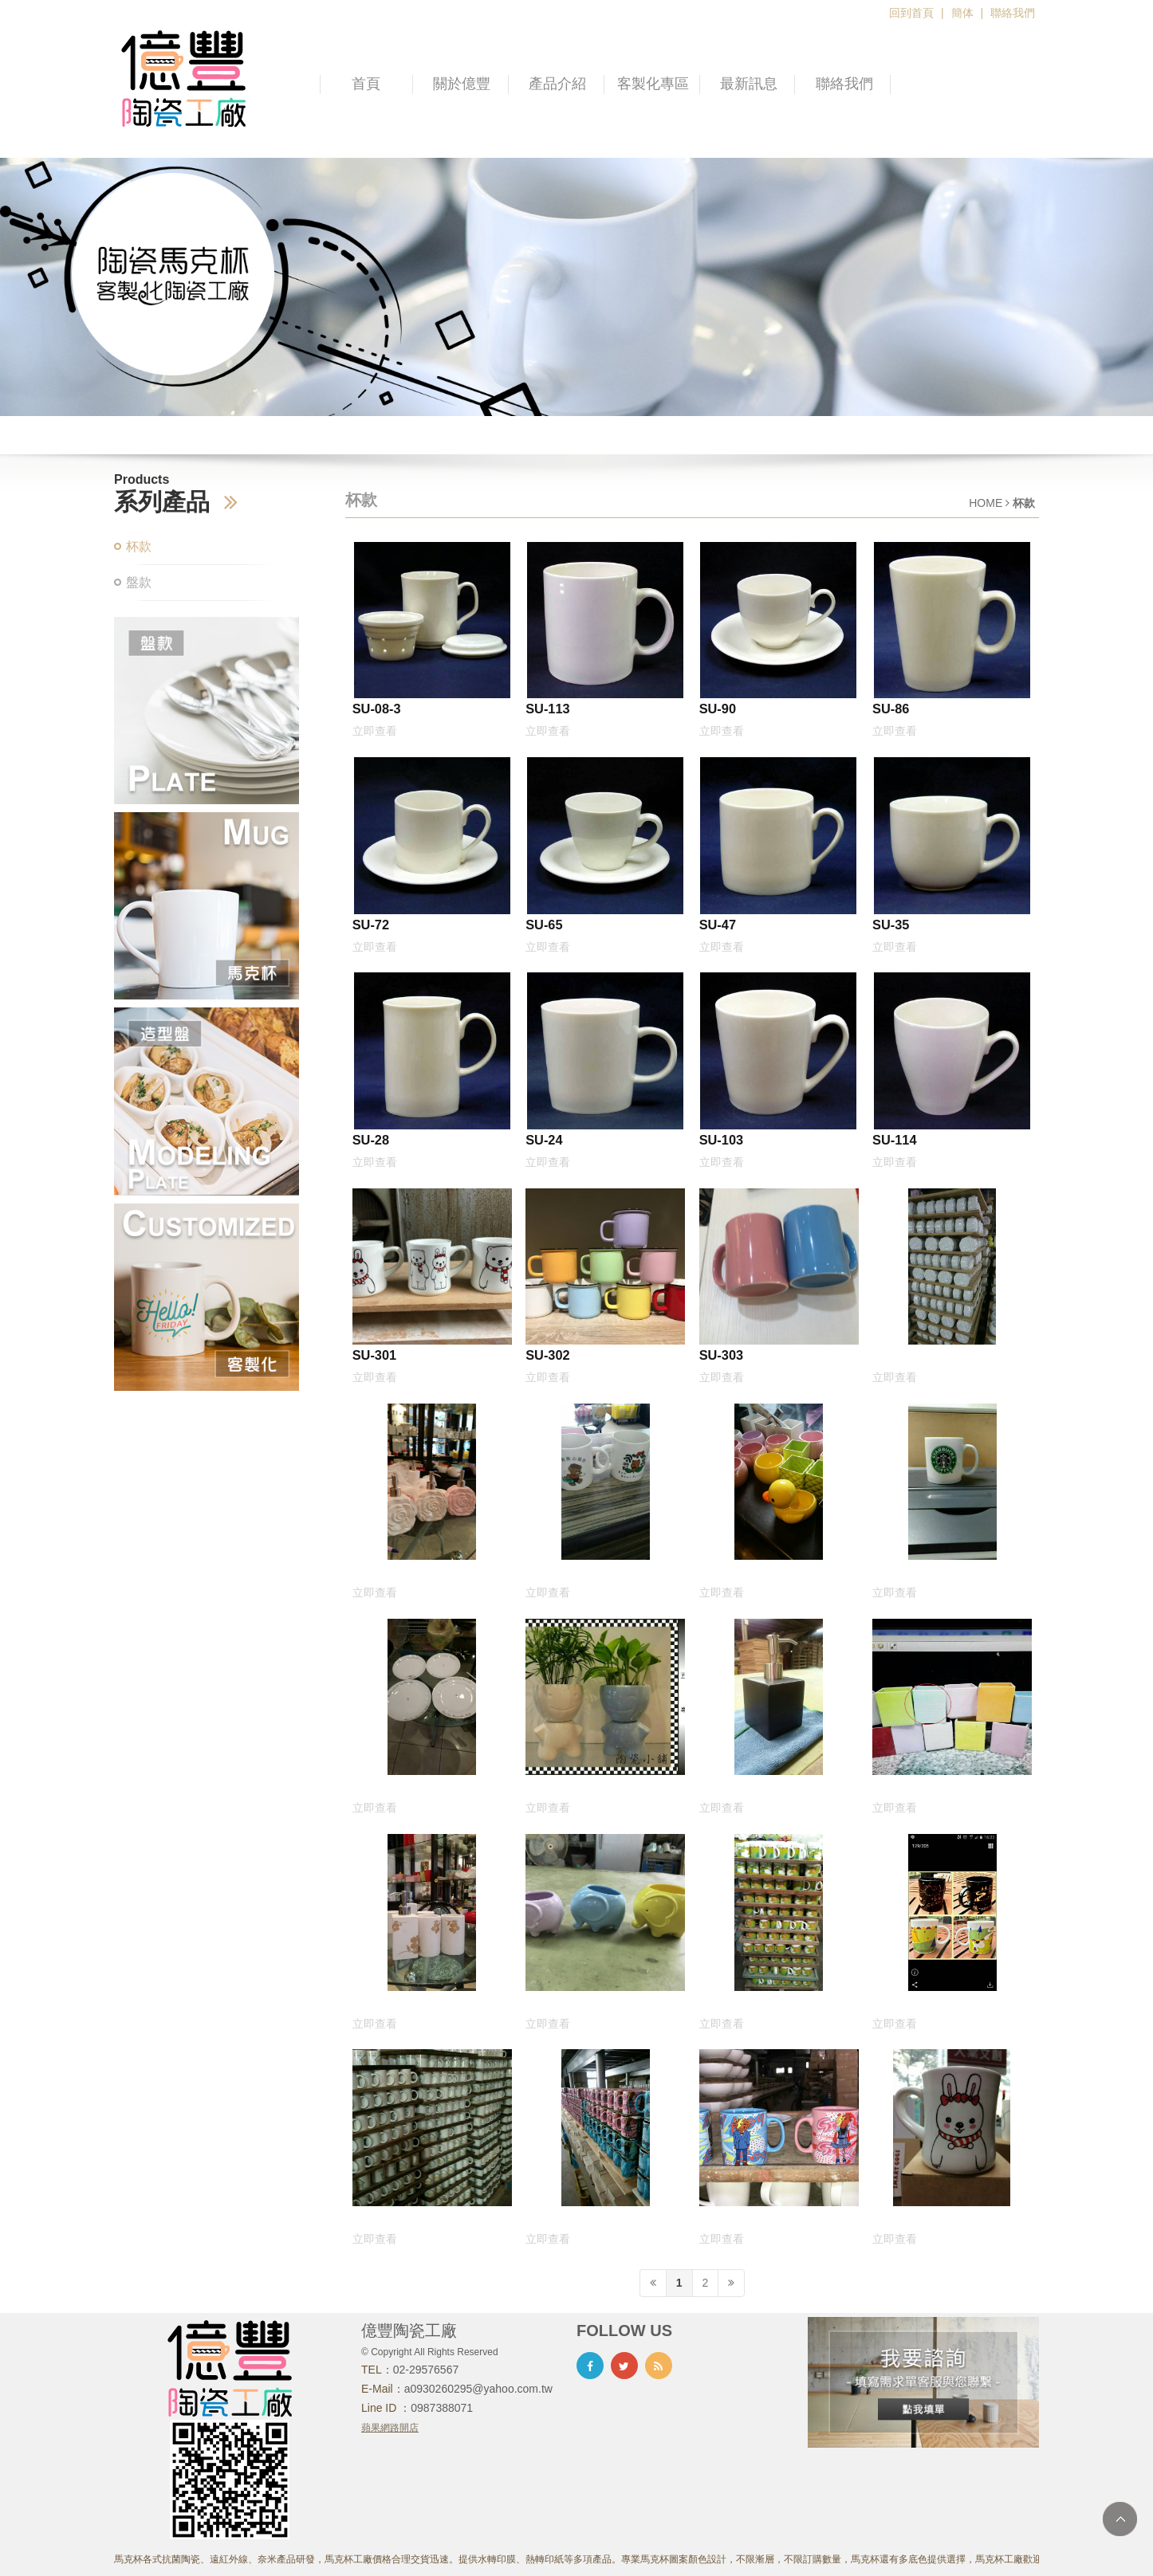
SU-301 (374, 1355)
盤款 (139, 582)
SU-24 (543, 1140)
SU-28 (370, 1140)
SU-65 (543, 924)
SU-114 (894, 1140)
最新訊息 (748, 84)
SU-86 (890, 708)
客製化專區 (653, 84)
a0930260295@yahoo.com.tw (478, 2388)
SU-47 (717, 924)
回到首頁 (911, 12)
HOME (985, 503)
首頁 (366, 84)
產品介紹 (557, 84)
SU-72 (370, 924)
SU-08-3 (376, 708)
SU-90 (717, 708)
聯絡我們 (1012, 12)
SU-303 (721, 1355)
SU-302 (547, 1355)
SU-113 (547, 708)
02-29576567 (426, 2369)
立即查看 (374, 730)
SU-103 (721, 1140)
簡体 (962, 12)
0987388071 (442, 2407)
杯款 (139, 546)
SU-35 (890, 924)
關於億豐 (461, 84)
